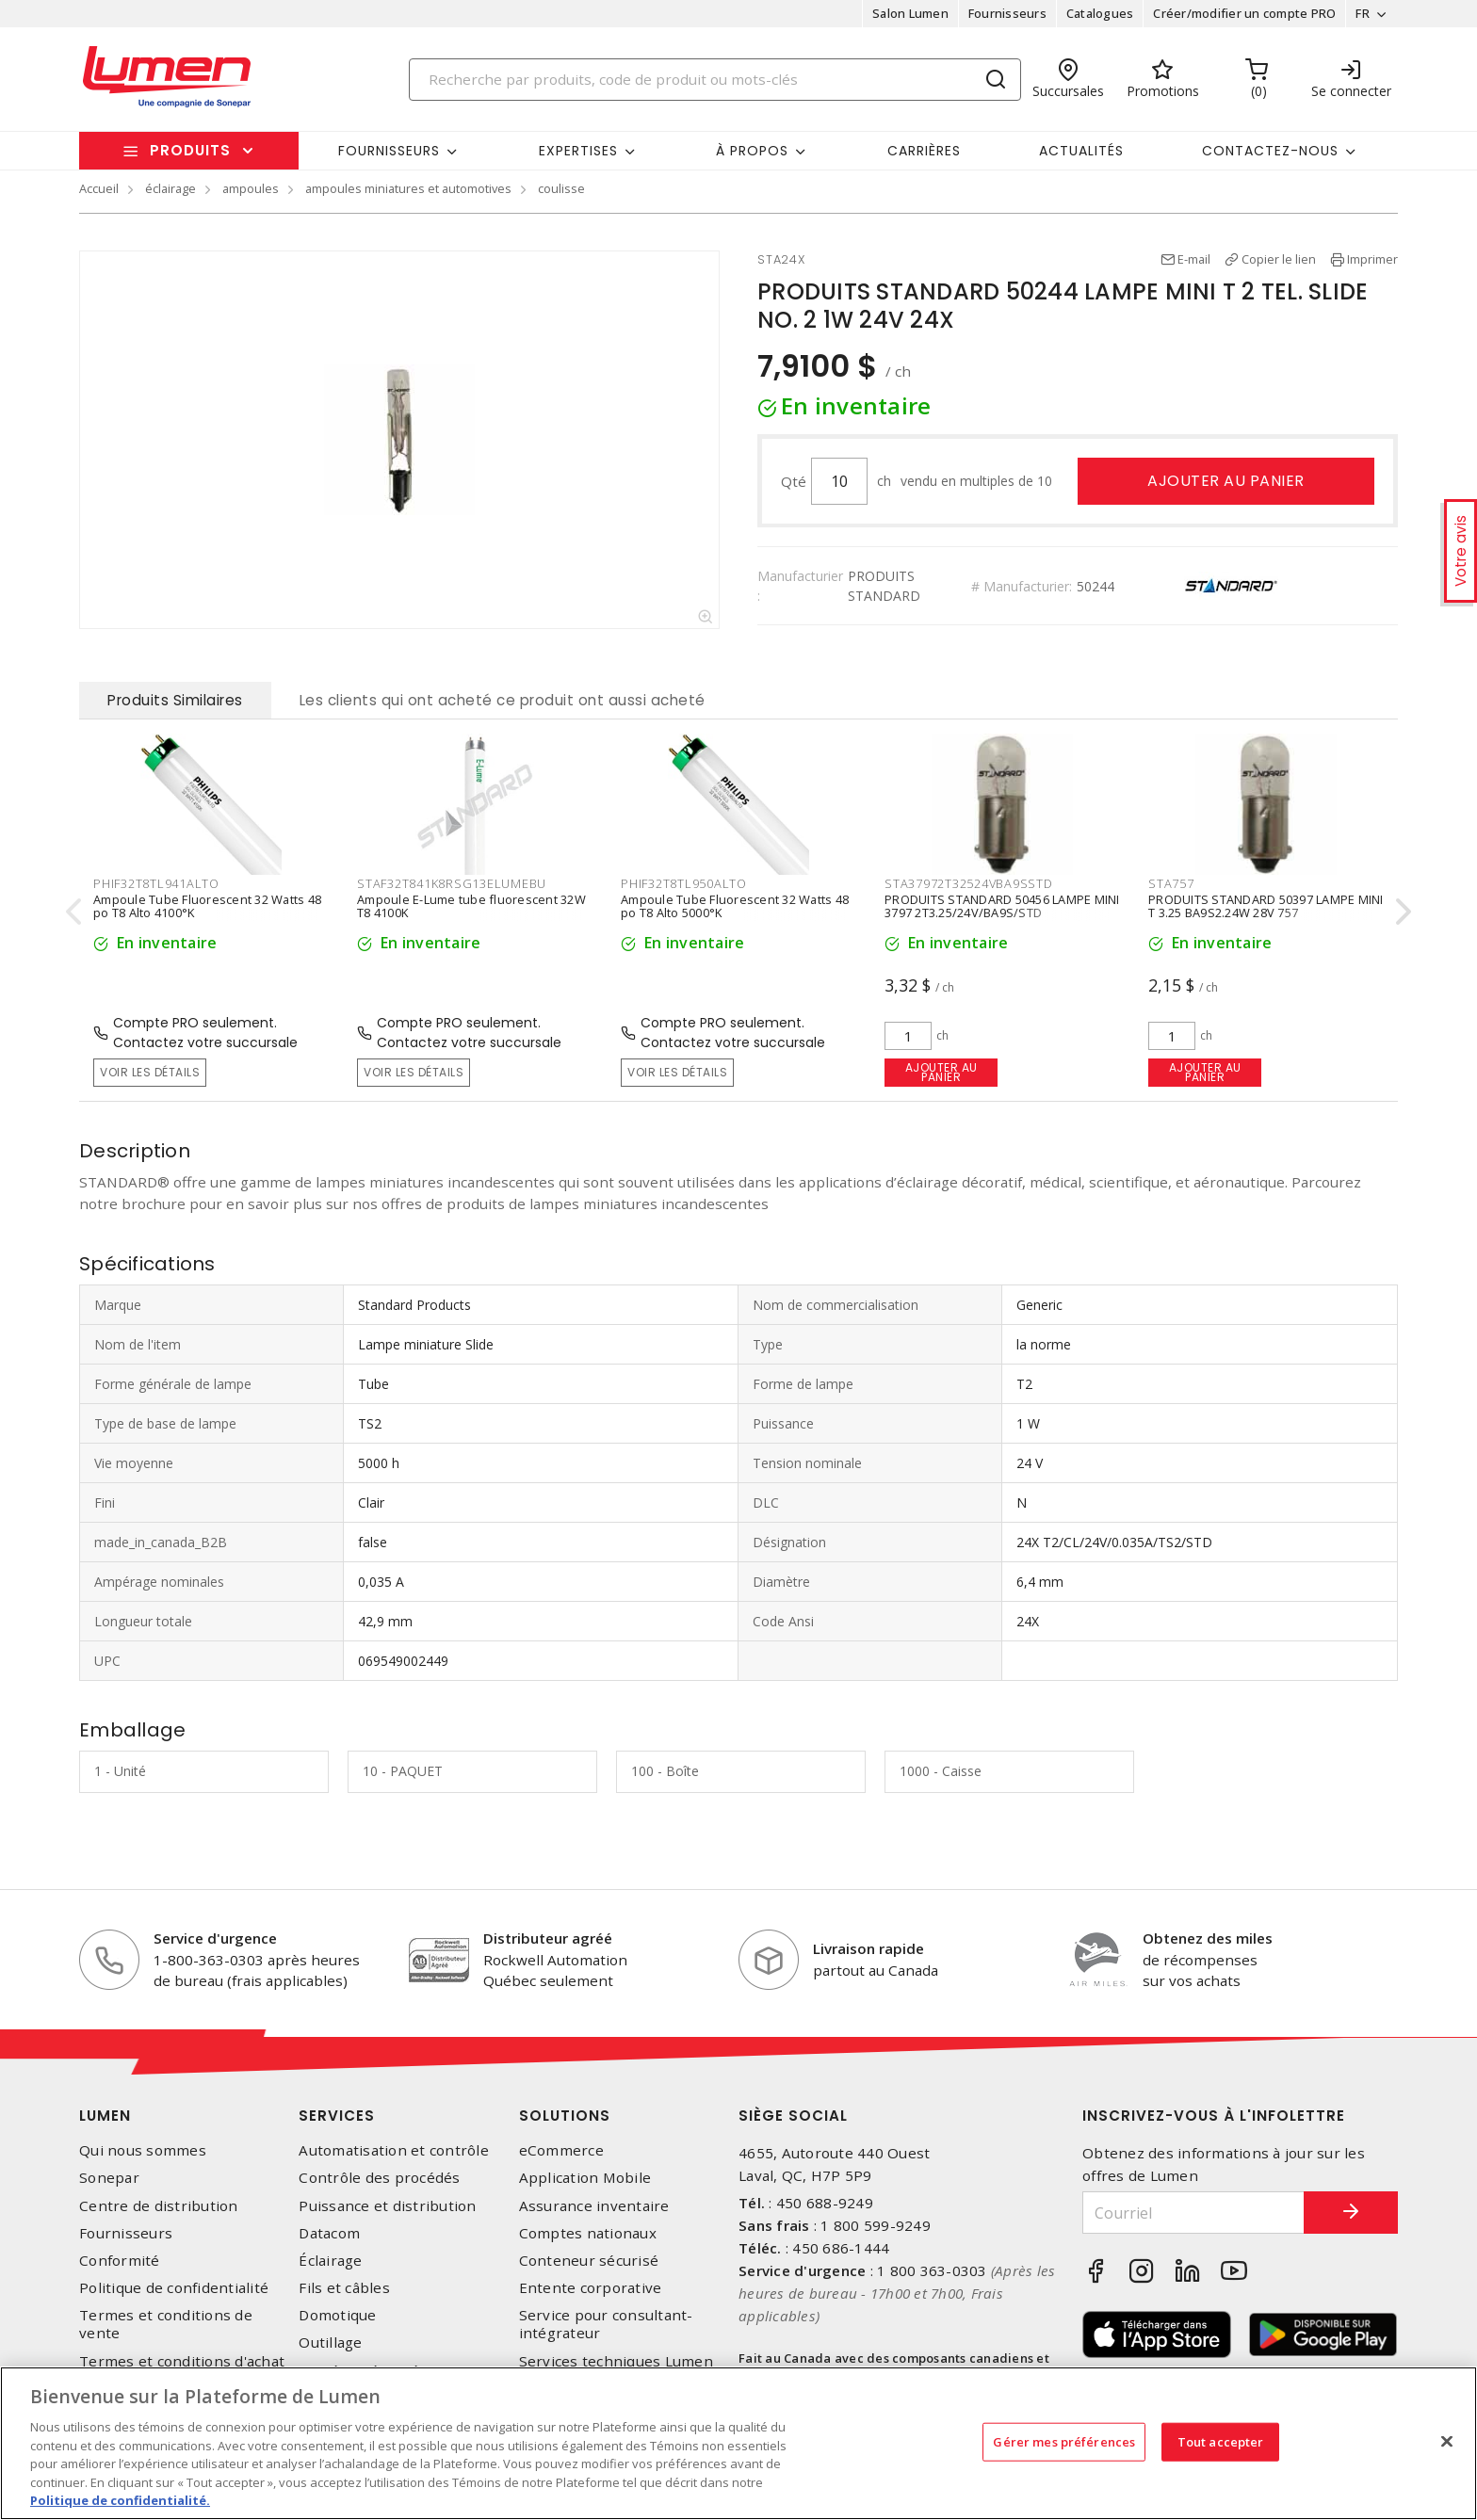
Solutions (564, 2115)
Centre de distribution (158, 2206)
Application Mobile (585, 2178)
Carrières (924, 150)
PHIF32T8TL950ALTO (684, 883)
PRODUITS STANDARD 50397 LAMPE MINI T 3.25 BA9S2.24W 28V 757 (1266, 907)
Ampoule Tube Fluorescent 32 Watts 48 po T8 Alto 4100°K (207, 907)
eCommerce (561, 2150)
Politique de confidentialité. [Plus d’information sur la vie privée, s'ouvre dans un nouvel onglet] (120, 2500)
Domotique (337, 2315)
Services (337, 2115)
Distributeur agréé (547, 1938)
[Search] (715, 79)
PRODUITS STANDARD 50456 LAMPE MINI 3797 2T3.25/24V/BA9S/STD (1002, 907)
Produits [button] (190, 150)
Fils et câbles (344, 2288)
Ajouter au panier (1226, 481)
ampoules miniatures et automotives (408, 188)
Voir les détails (150, 1072)
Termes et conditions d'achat (181, 2361)
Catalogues (1100, 13)
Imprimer (1372, 258)
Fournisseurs (1007, 13)
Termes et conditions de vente (165, 2324)
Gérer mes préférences (1064, 2440)
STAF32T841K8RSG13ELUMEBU (451, 883)
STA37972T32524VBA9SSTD (969, 883)
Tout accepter (1220, 2440)
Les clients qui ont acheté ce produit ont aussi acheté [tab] (503, 700)
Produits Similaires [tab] (175, 700)
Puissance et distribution (387, 2206)
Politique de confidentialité (173, 2288)
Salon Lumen (910, 13)
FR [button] (1362, 13)
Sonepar (109, 2178)
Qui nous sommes (142, 2150)
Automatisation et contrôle (394, 2150)
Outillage (330, 2342)
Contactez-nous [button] (1270, 150)
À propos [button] (752, 150)
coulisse (561, 188)
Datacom (329, 2233)
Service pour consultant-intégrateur (606, 2324)
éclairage (170, 188)
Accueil (99, 188)
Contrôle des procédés (379, 2178)
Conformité (119, 2261)
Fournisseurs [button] (389, 150)
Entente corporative (590, 2288)
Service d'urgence (215, 1938)
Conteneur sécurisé (589, 2261)
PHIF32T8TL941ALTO (156, 883)
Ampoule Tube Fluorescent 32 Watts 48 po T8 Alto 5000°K (735, 907)
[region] (738, 2443)
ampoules (250, 188)
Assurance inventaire (594, 2206)
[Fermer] (1447, 2441)
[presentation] (73, 911)
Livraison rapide (868, 1948)
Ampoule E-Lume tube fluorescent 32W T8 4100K (471, 907)
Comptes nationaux (588, 2233)
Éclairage (330, 2261)
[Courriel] (1193, 2212)
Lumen (105, 2115)
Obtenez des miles (1208, 1938)
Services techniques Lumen (616, 2361)
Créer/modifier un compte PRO (1244, 13)
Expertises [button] (578, 150)
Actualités (1081, 150)
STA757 (1171, 883)
